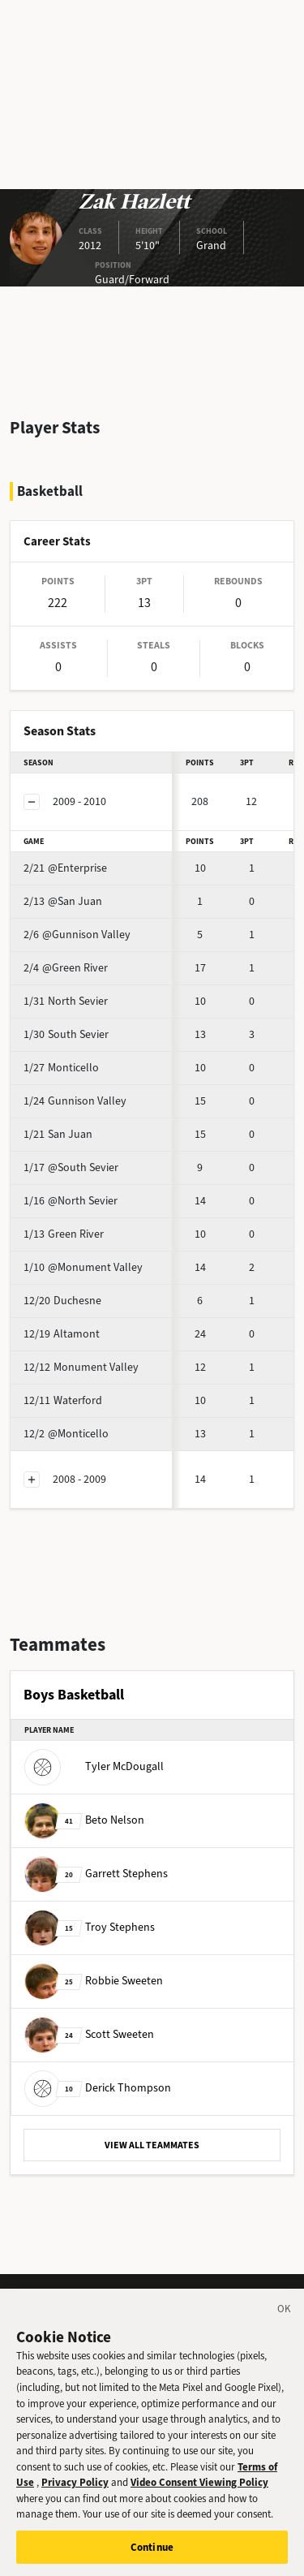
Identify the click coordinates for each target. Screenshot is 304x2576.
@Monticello (66, 1433)
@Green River (66, 968)
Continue (152, 2555)
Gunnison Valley (75, 1101)
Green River (64, 1234)
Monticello (61, 1067)
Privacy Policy (75, 2490)
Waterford (63, 1400)
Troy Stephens (89, 1927)
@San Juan (63, 901)
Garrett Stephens (96, 1873)
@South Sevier (71, 1167)
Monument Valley (81, 1367)
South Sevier (66, 1034)
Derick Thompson (97, 2088)
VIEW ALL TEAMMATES (152, 2145)
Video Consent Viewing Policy (199, 2490)
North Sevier (66, 1001)
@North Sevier (71, 1200)
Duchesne (62, 1300)
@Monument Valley (83, 1267)
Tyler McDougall (94, 1766)
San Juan (58, 1134)
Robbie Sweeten (93, 1980)
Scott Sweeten (89, 2034)
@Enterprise (65, 868)
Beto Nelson (84, 1820)
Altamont (62, 1334)
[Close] (284, 2319)
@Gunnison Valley (77, 934)
